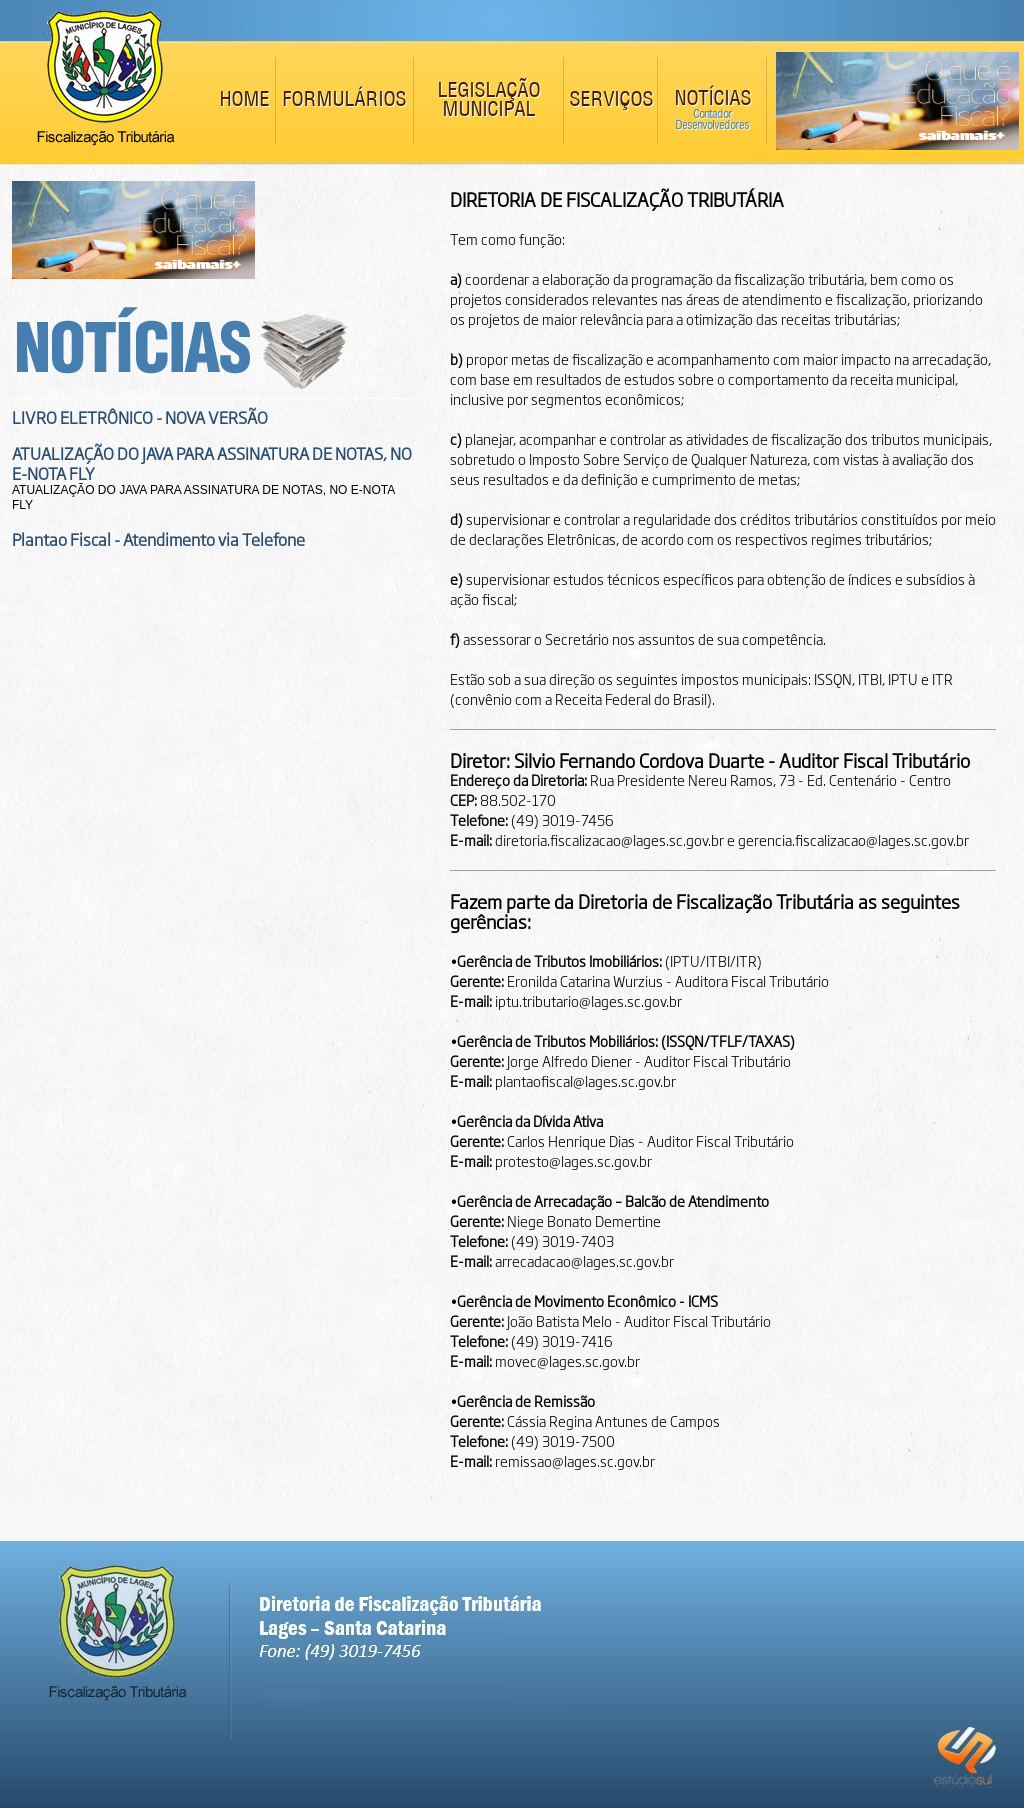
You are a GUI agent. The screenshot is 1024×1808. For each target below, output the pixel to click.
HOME (244, 100)
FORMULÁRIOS (344, 100)
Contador (712, 114)
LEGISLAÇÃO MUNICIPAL (488, 101)
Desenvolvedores (712, 125)
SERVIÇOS (611, 100)
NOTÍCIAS (712, 99)
